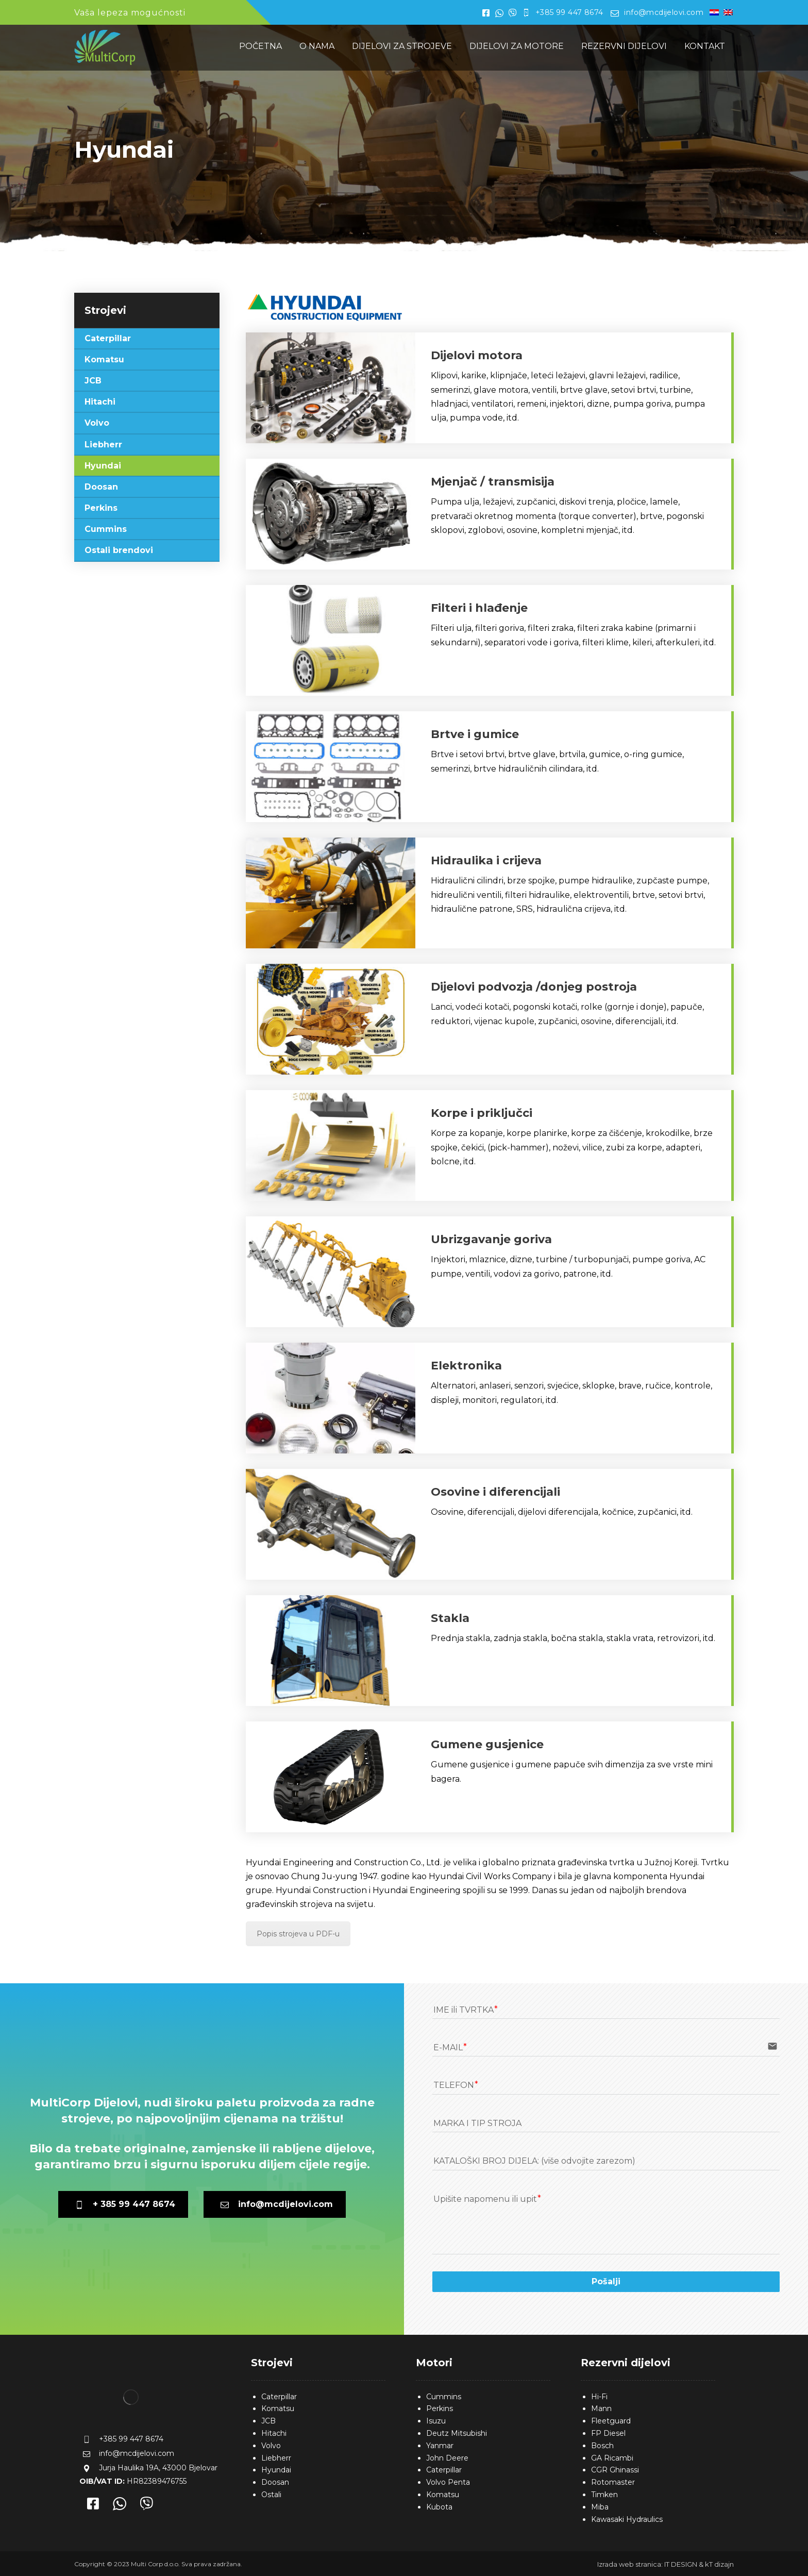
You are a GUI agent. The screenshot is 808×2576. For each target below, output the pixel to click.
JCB (93, 381)
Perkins (101, 508)
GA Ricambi (612, 2458)
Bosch (602, 2445)
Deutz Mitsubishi (456, 2433)
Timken (604, 2494)
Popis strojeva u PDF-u (298, 1933)
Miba (600, 2507)
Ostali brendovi (119, 550)
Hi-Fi (599, 2396)
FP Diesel (608, 2433)
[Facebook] (92, 2505)
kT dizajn (719, 2564)
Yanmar (439, 2445)
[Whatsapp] (119, 2505)
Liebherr (103, 444)
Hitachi (100, 402)
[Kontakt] (490, 387)
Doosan (101, 487)
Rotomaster (613, 2482)
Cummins (106, 529)
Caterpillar (108, 338)
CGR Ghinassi (615, 2469)
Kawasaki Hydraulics (627, 2519)
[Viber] (146, 2505)
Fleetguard (611, 2421)
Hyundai (103, 466)
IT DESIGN (680, 2564)
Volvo (97, 423)
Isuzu (436, 2421)
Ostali (271, 2494)
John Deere (447, 2458)
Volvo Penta (448, 2482)
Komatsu (104, 359)
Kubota (439, 2507)
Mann (601, 2408)
